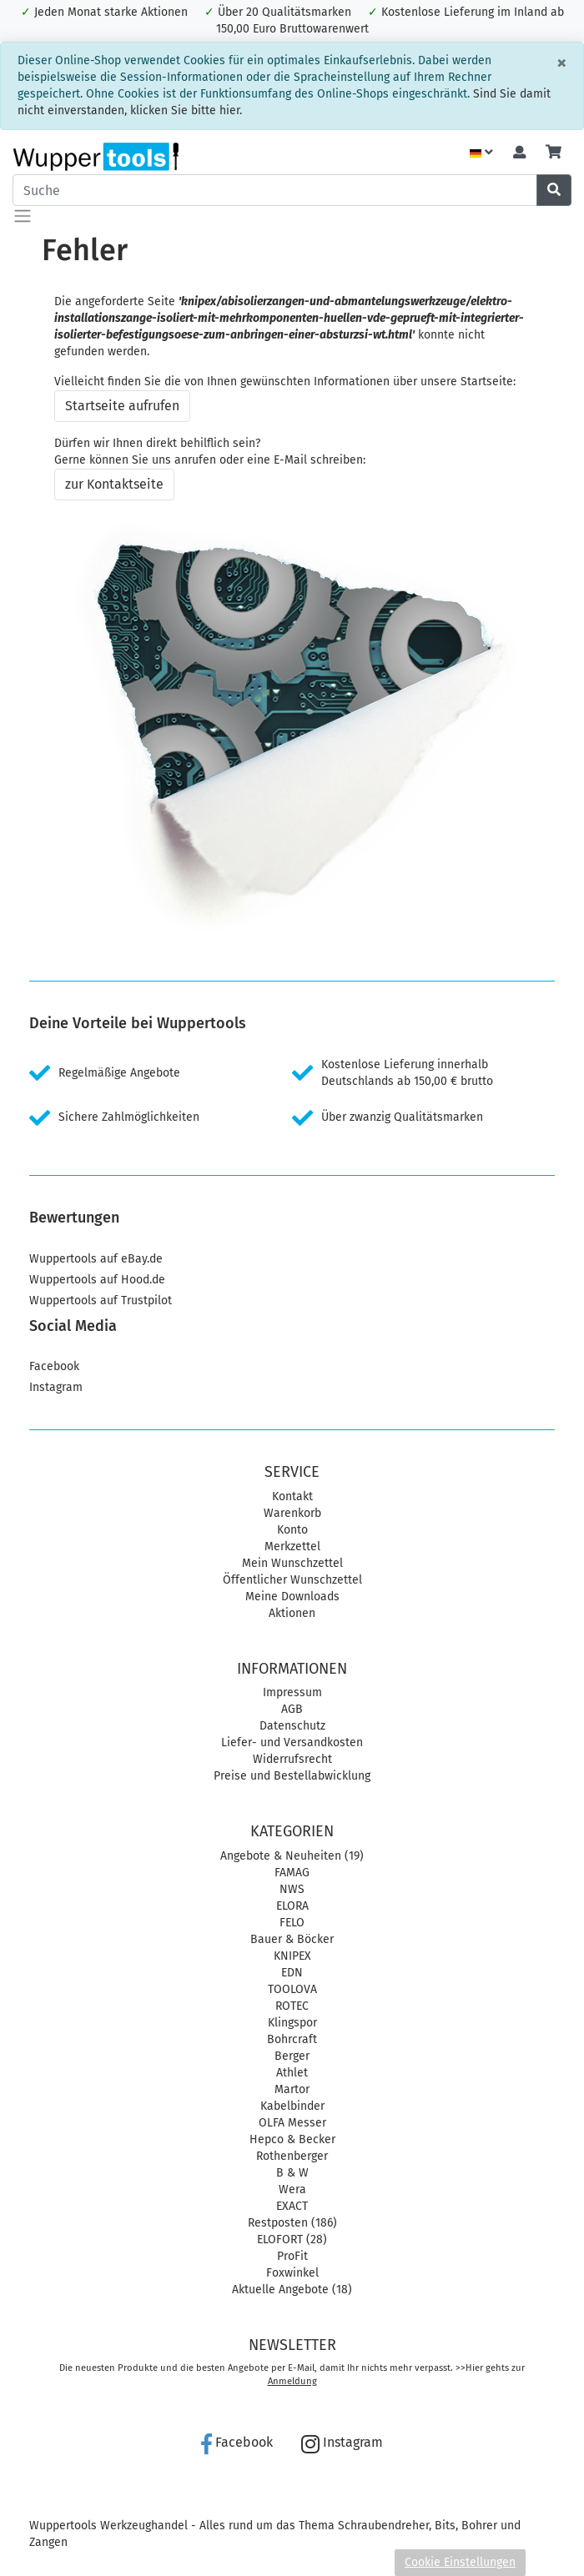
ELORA (292, 1906)
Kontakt (292, 1496)
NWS (292, 1889)
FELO (292, 1923)
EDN (292, 1973)
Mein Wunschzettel (292, 1563)
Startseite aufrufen (122, 406)
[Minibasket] (553, 153)
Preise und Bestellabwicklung (292, 1776)
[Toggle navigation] (23, 216)
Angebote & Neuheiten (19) (292, 1856)
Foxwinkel (292, 2273)
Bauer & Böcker (292, 1939)
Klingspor (292, 2023)
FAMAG (292, 1872)
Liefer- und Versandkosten (292, 1742)
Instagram (56, 1387)
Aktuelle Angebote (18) (292, 2289)
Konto (292, 1530)
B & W (292, 2173)
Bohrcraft (292, 2039)
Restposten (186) (292, 2223)
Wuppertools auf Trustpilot (100, 1300)
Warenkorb (292, 1513)
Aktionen (292, 1613)
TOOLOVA (292, 1989)
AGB (292, 1709)
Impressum (292, 1692)
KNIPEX (292, 1956)
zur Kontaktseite (114, 484)
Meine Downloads (292, 1596)
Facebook (54, 1366)
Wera (292, 2189)
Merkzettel (292, 1546)
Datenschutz (292, 1726)
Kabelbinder (292, 2106)
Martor (292, 2089)
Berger (292, 2056)
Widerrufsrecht (292, 1759)
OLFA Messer (292, 2123)
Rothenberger (292, 2156)
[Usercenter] (519, 153)
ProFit (292, 2256)
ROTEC (292, 2006)
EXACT (292, 2206)
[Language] (481, 153)
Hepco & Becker (292, 2139)
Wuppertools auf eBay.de (96, 1259)
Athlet (292, 2073)
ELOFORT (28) (292, 2239)
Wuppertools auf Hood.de (97, 1280)
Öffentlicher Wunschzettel (292, 1580)
